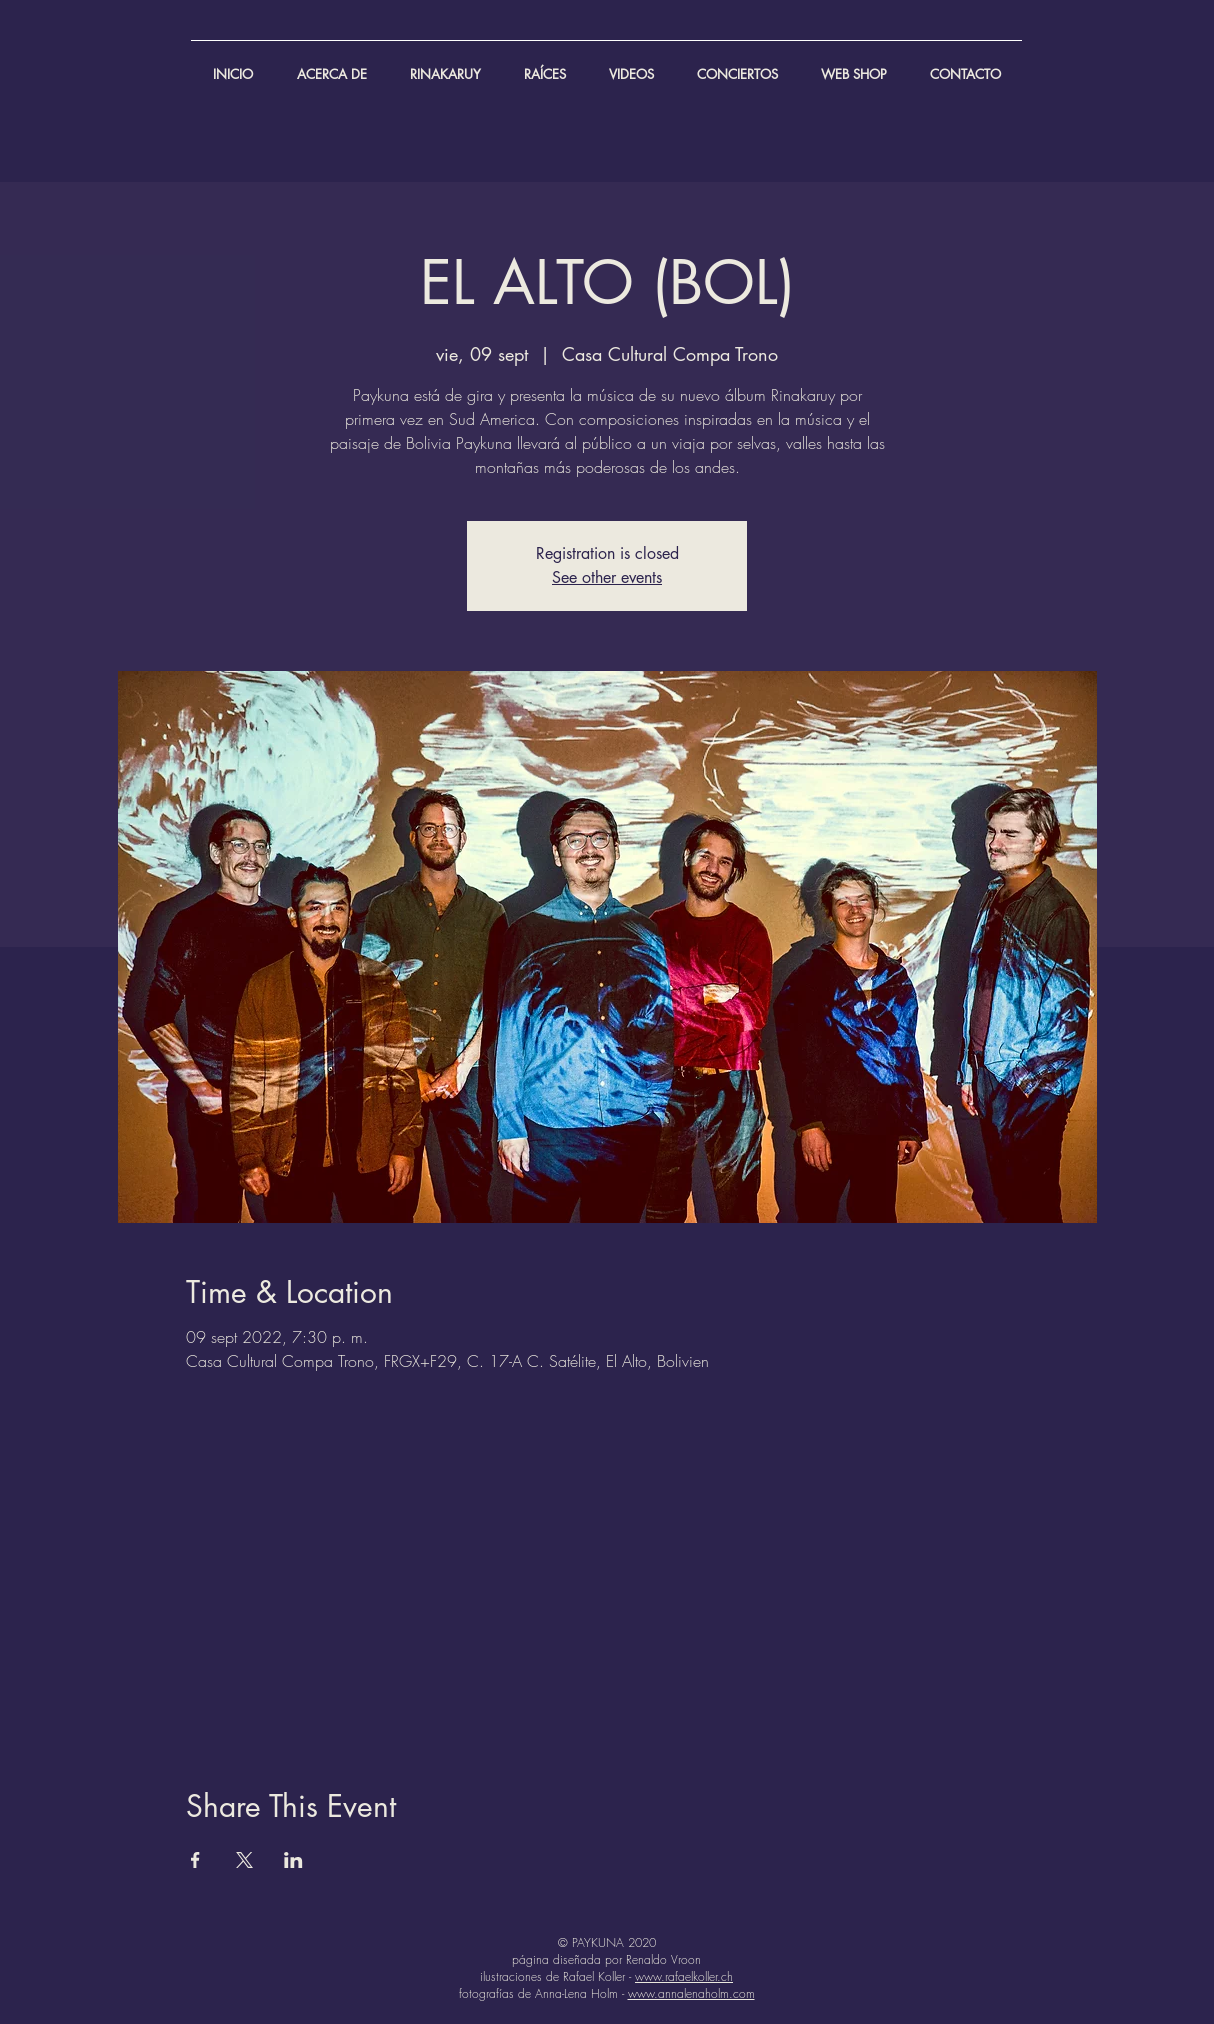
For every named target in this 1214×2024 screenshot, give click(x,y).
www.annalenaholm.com (691, 1993)
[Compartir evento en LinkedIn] (293, 1860)
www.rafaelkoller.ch (684, 1976)
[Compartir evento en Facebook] (195, 1860)
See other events (607, 577)
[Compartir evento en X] (244, 1860)
